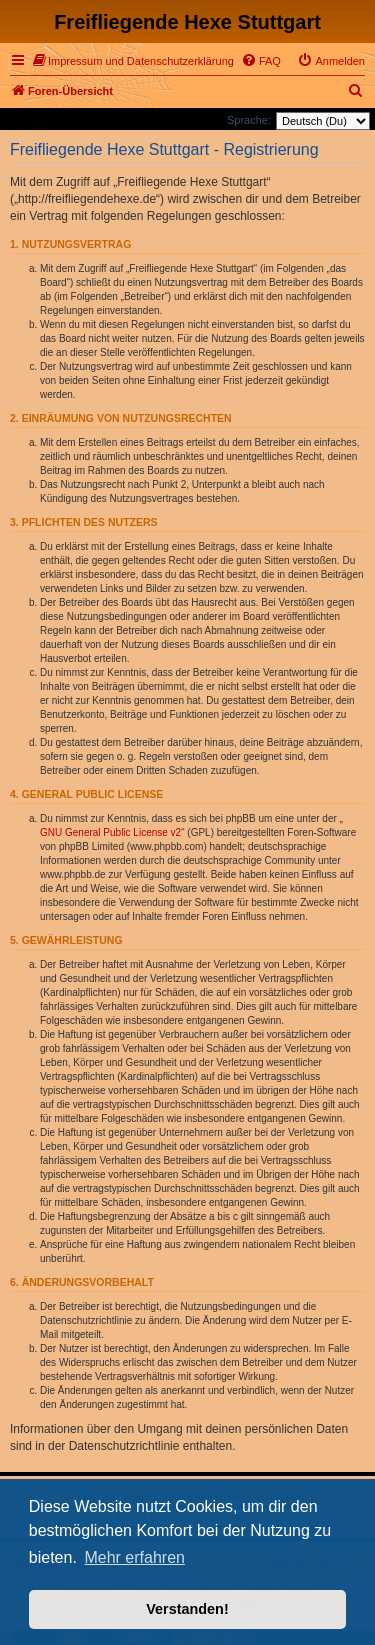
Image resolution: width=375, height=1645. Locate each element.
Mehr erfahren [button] (134, 1557)
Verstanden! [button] (187, 1609)
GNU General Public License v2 (110, 832)
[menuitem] (133, 61)
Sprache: (249, 120)
